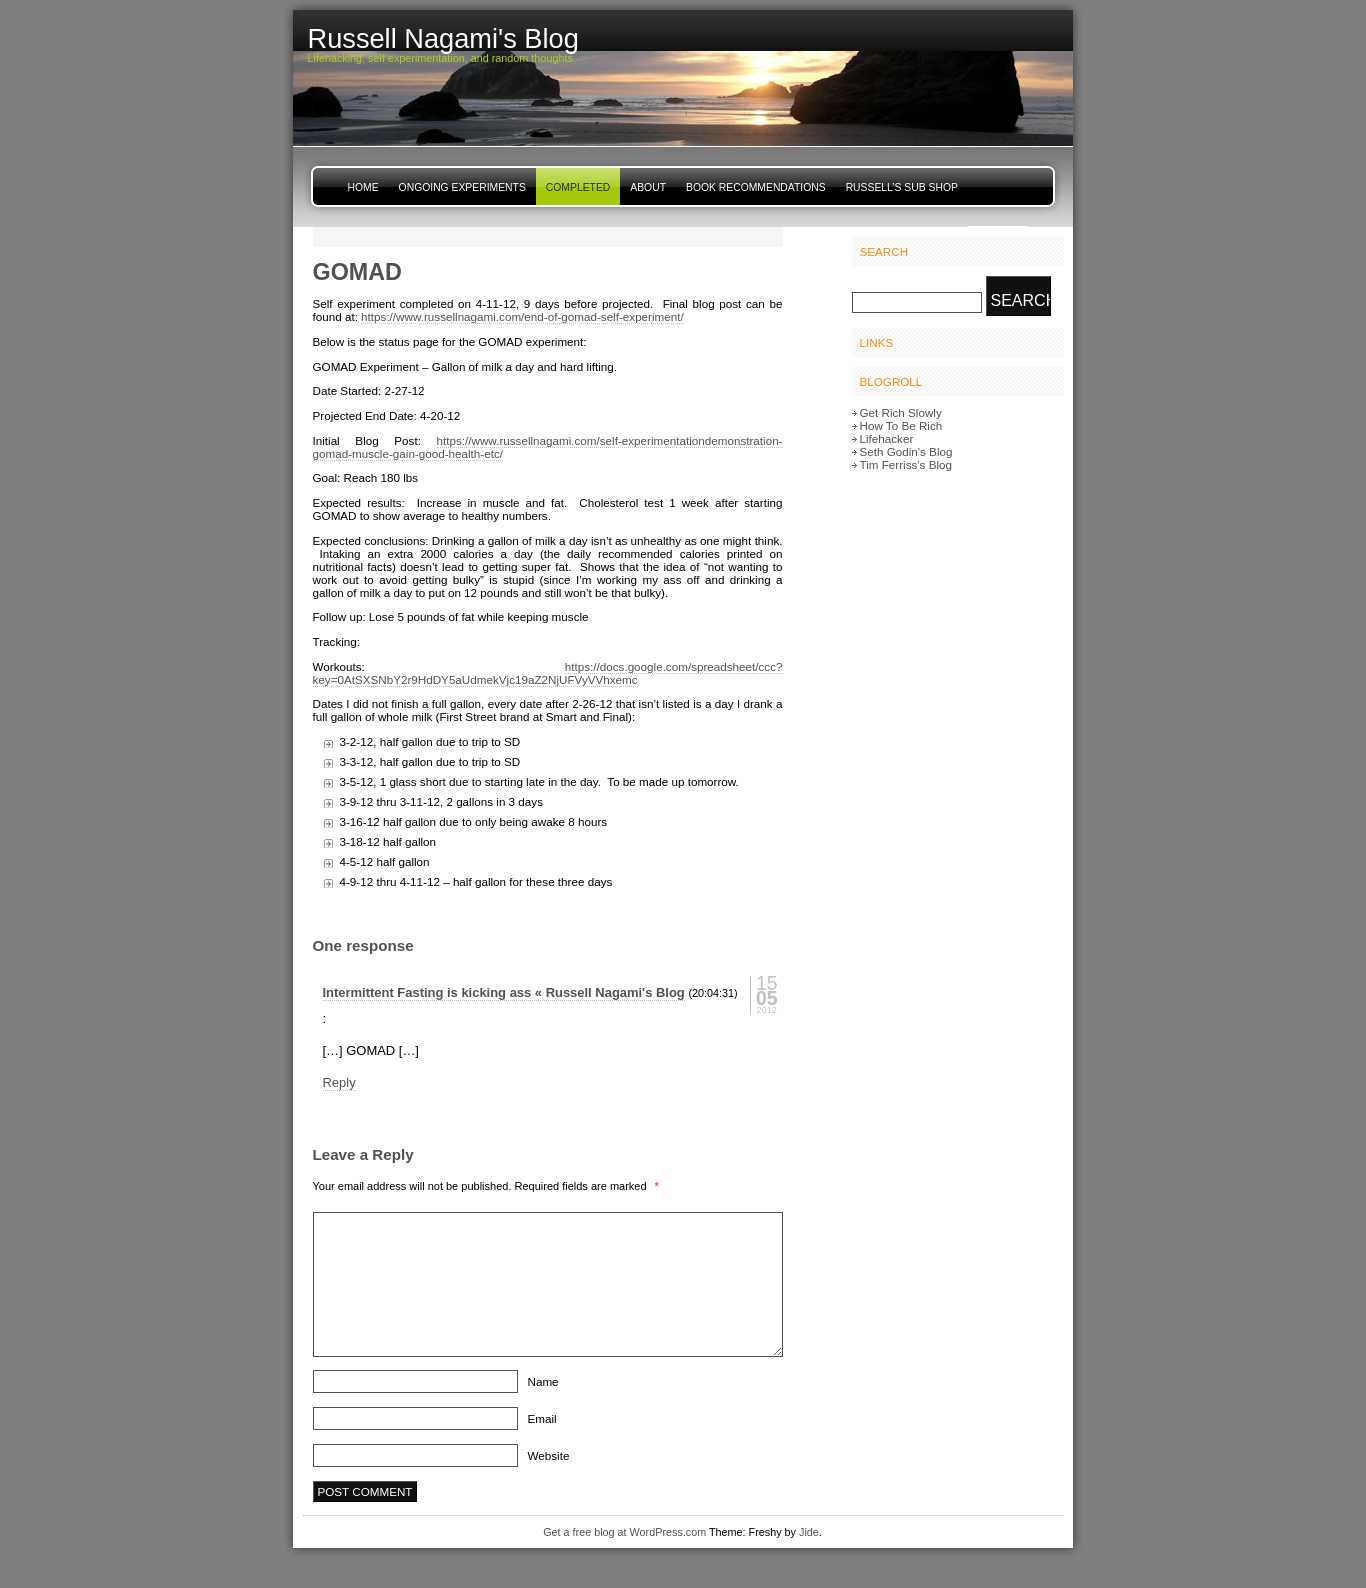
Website (549, 1455)
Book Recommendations (756, 187)
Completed (578, 187)
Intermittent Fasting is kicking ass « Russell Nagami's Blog (504, 992)
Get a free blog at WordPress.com (624, 1532)
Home (363, 187)
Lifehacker (887, 438)
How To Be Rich (901, 425)
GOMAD (357, 272)
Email (542, 1418)
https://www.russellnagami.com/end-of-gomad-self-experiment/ (522, 316)
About (648, 187)
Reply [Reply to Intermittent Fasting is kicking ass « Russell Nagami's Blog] (339, 1082)
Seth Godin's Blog (906, 451)
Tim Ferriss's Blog (906, 464)
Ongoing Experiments (462, 187)
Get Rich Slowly (901, 412)
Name (543, 1381)
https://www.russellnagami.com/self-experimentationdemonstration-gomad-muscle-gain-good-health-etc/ (548, 447)
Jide (809, 1532)
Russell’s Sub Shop (902, 187)
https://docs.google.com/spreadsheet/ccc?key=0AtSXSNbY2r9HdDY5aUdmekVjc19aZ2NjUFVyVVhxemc (548, 673)
